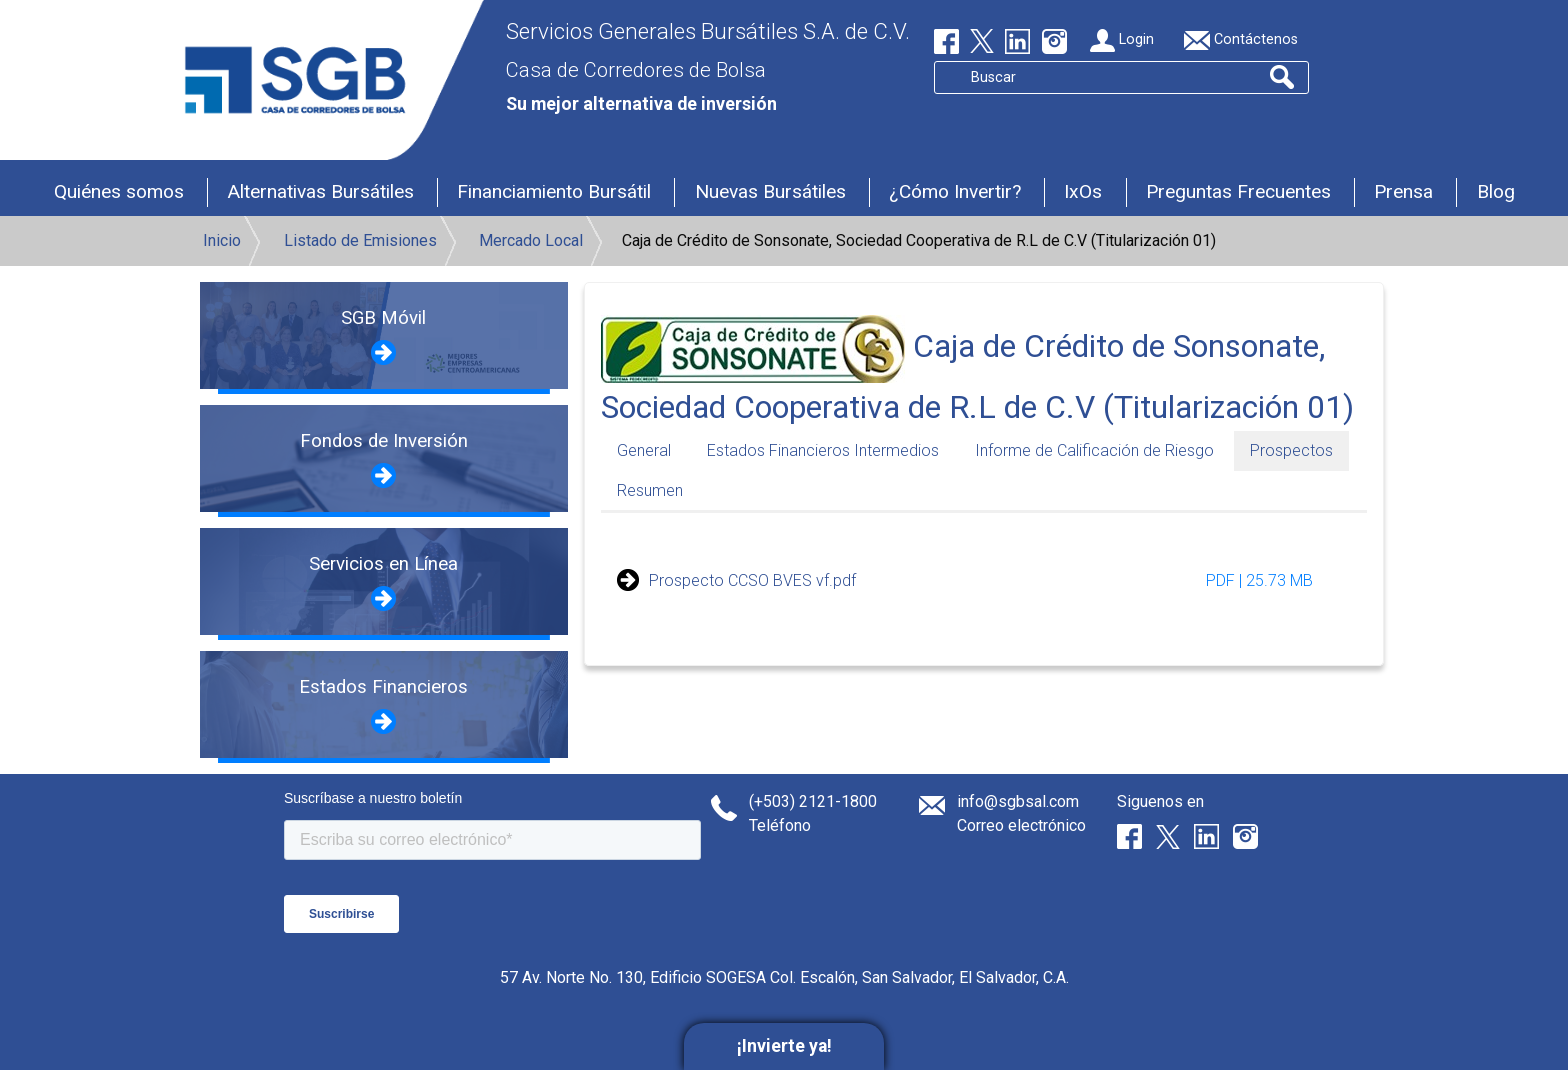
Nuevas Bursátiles (770, 191)
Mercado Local (531, 240)
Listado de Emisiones (360, 240)
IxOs (1083, 191)
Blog (1496, 191)
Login (1122, 40)
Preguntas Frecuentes (1238, 191)
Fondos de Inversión (384, 441)
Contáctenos (1241, 40)
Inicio (222, 240)
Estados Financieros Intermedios (823, 450)
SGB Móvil (383, 318)
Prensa (1403, 191)
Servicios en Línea (383, 564)
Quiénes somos (119, 191)
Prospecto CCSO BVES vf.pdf (752, 580)
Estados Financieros (383, 687)
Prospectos (1291, 450)
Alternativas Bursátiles (320, 191)
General (644, 450)
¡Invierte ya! (784, 1046)
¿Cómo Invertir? (955, 191)
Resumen (650, 490)
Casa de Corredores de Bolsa (636, 70)
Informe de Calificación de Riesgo (1094, 450)
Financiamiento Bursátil (554, 191)
